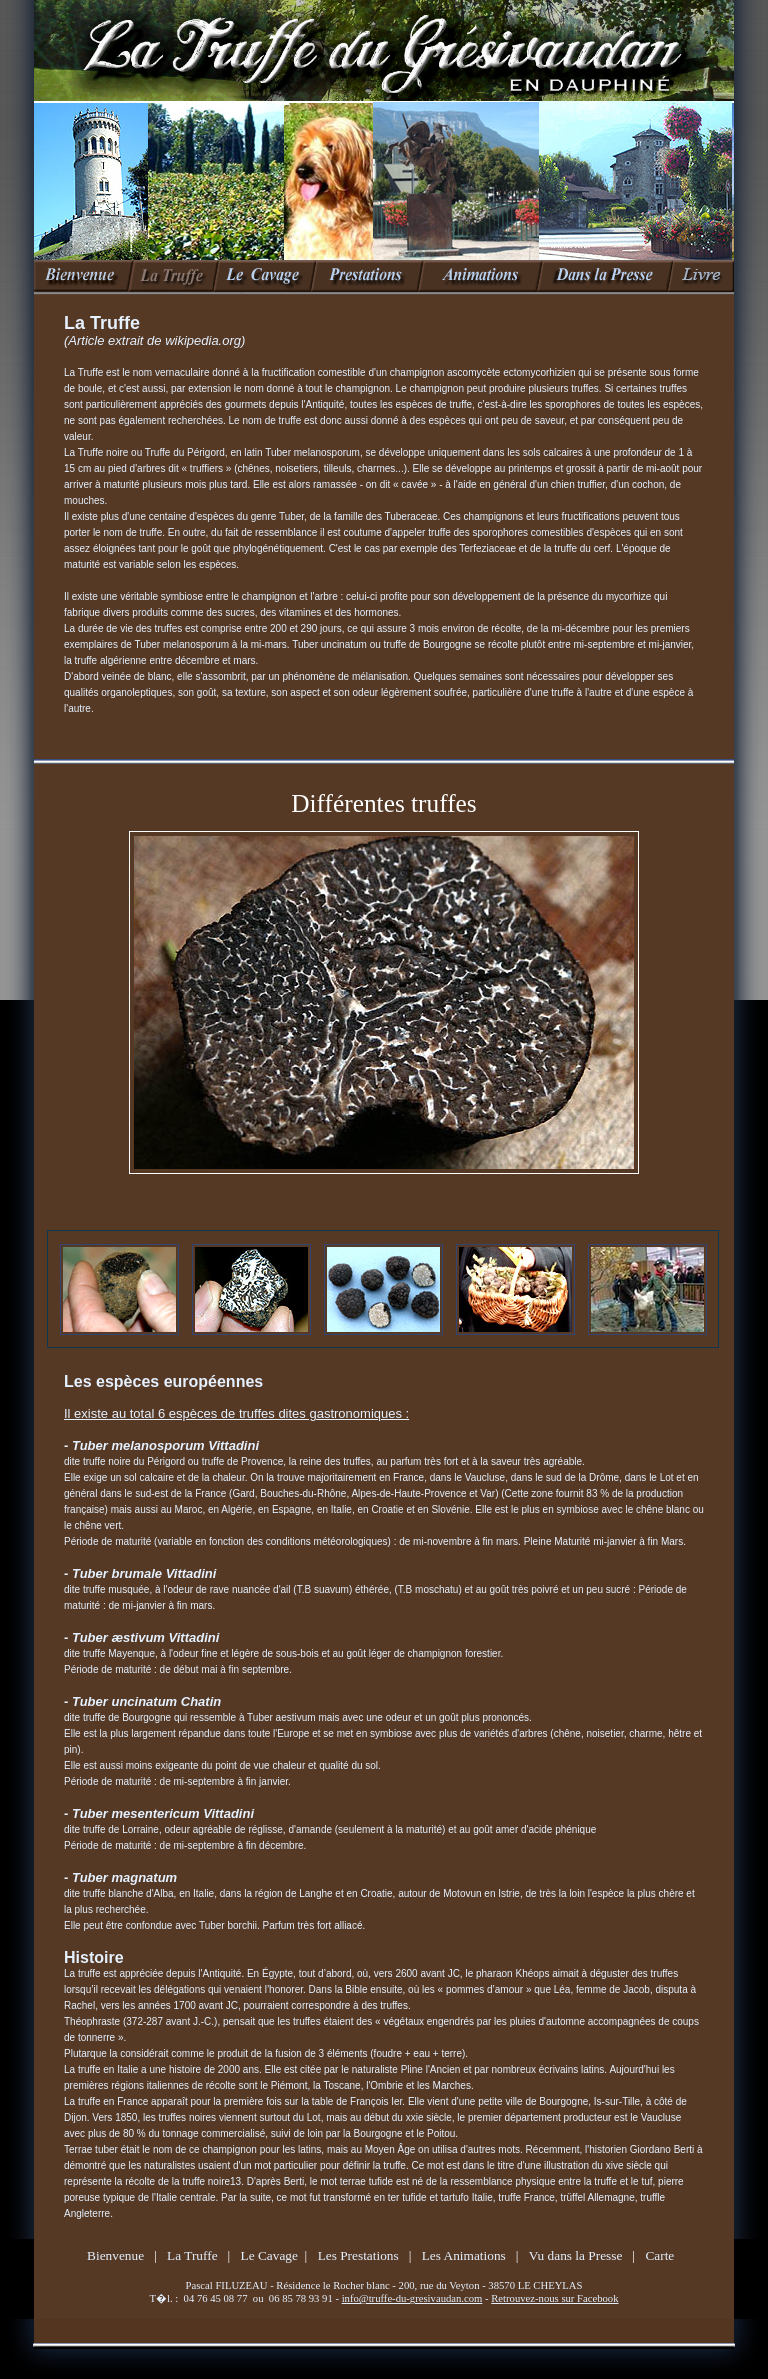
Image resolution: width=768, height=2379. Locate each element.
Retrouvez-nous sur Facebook (554, 2298)
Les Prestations (358, 2255)
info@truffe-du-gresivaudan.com (412, 2298)
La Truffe (192, 2255)
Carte (659, 2255)
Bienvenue (115, 2255)
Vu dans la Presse (576, 2255)
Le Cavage (269, 2255)
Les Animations (464, 2255)
